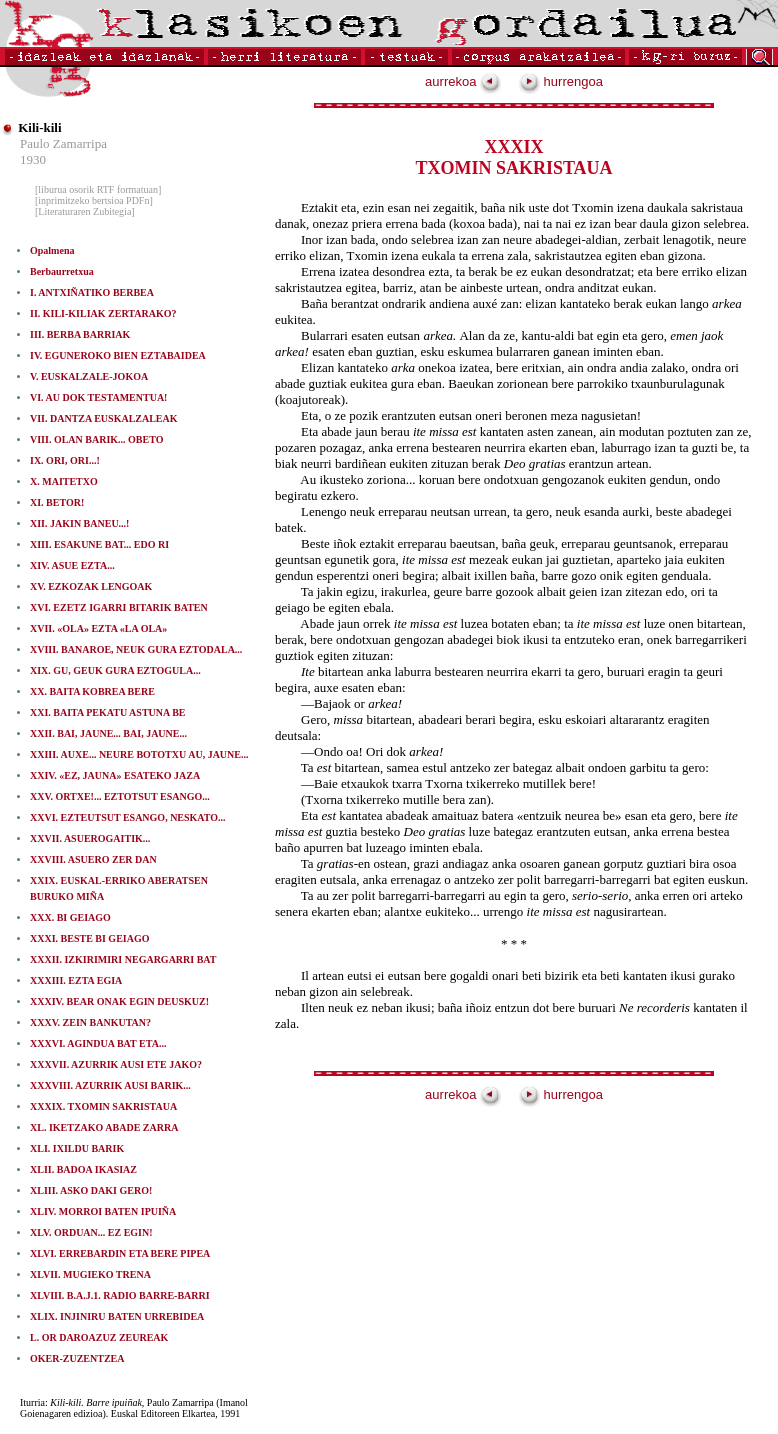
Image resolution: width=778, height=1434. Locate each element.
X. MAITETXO (64, 481)
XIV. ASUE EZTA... (72, 565)
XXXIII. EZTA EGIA (76, 980)
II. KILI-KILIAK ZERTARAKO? (103, 313)
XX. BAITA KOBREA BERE (92, 691)
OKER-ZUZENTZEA (77, 1358)
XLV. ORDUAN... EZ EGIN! (91, 1232)
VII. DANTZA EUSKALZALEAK (104, 418)
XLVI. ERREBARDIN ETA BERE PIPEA (120, 1253)
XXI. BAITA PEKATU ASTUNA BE (108, 712)
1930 (33, 159)
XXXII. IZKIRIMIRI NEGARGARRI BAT (123, 959)
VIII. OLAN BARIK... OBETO (96, 439)
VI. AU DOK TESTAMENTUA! (98, 397)
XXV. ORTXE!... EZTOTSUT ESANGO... (120, 796)
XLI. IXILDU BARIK (77, 1148)
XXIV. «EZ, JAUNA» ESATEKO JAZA (115, 775)
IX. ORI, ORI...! (65, 460)
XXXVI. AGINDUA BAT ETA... (98, 1043)
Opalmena (52, 250)
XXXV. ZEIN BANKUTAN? (90, 1022)
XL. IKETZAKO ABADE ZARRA (104, 1127)
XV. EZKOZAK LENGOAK (91, 586)
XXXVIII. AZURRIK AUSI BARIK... (110, 1085)
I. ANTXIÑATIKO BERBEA (92, 292)
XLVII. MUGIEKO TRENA (90, 1274)
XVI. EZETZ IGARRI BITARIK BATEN (119, 607)
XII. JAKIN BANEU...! (79, 523)
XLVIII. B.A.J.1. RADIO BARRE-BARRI (120, 1295)
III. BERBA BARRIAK (80, 334)
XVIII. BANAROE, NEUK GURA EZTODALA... (136, 649)
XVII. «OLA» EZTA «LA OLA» (98, 628)
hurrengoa (561, 81)
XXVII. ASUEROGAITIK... (90, 838)
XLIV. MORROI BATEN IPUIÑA (103, 1211)
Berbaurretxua (62, 271)
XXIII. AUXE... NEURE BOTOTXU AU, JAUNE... (139, 754)
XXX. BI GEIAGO (70, 917)
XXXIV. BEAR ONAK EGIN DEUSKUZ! (119, 1001)
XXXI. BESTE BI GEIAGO (89, 938)
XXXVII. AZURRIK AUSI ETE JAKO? (116, 1064)
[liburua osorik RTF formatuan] (98, 189)
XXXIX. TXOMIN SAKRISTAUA (103, 1106)
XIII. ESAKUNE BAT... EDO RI (99, 544)
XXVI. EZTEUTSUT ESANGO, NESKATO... (128, 817)
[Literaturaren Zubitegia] (85, 211)
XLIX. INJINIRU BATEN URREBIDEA (117, 1316)
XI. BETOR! (57, 502)
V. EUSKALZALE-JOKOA (89, 376)
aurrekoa (463, 81)
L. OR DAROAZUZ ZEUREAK (99, 1337)
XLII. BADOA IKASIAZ (83, 1169)
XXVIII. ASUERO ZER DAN (93, 859)
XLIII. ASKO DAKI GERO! (91, 1190)
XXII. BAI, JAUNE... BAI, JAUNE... (108, 733)
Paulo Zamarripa (63, 143)
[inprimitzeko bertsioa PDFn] (94, 200)
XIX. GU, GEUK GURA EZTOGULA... (115, 670)
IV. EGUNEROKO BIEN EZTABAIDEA (118, 355)
